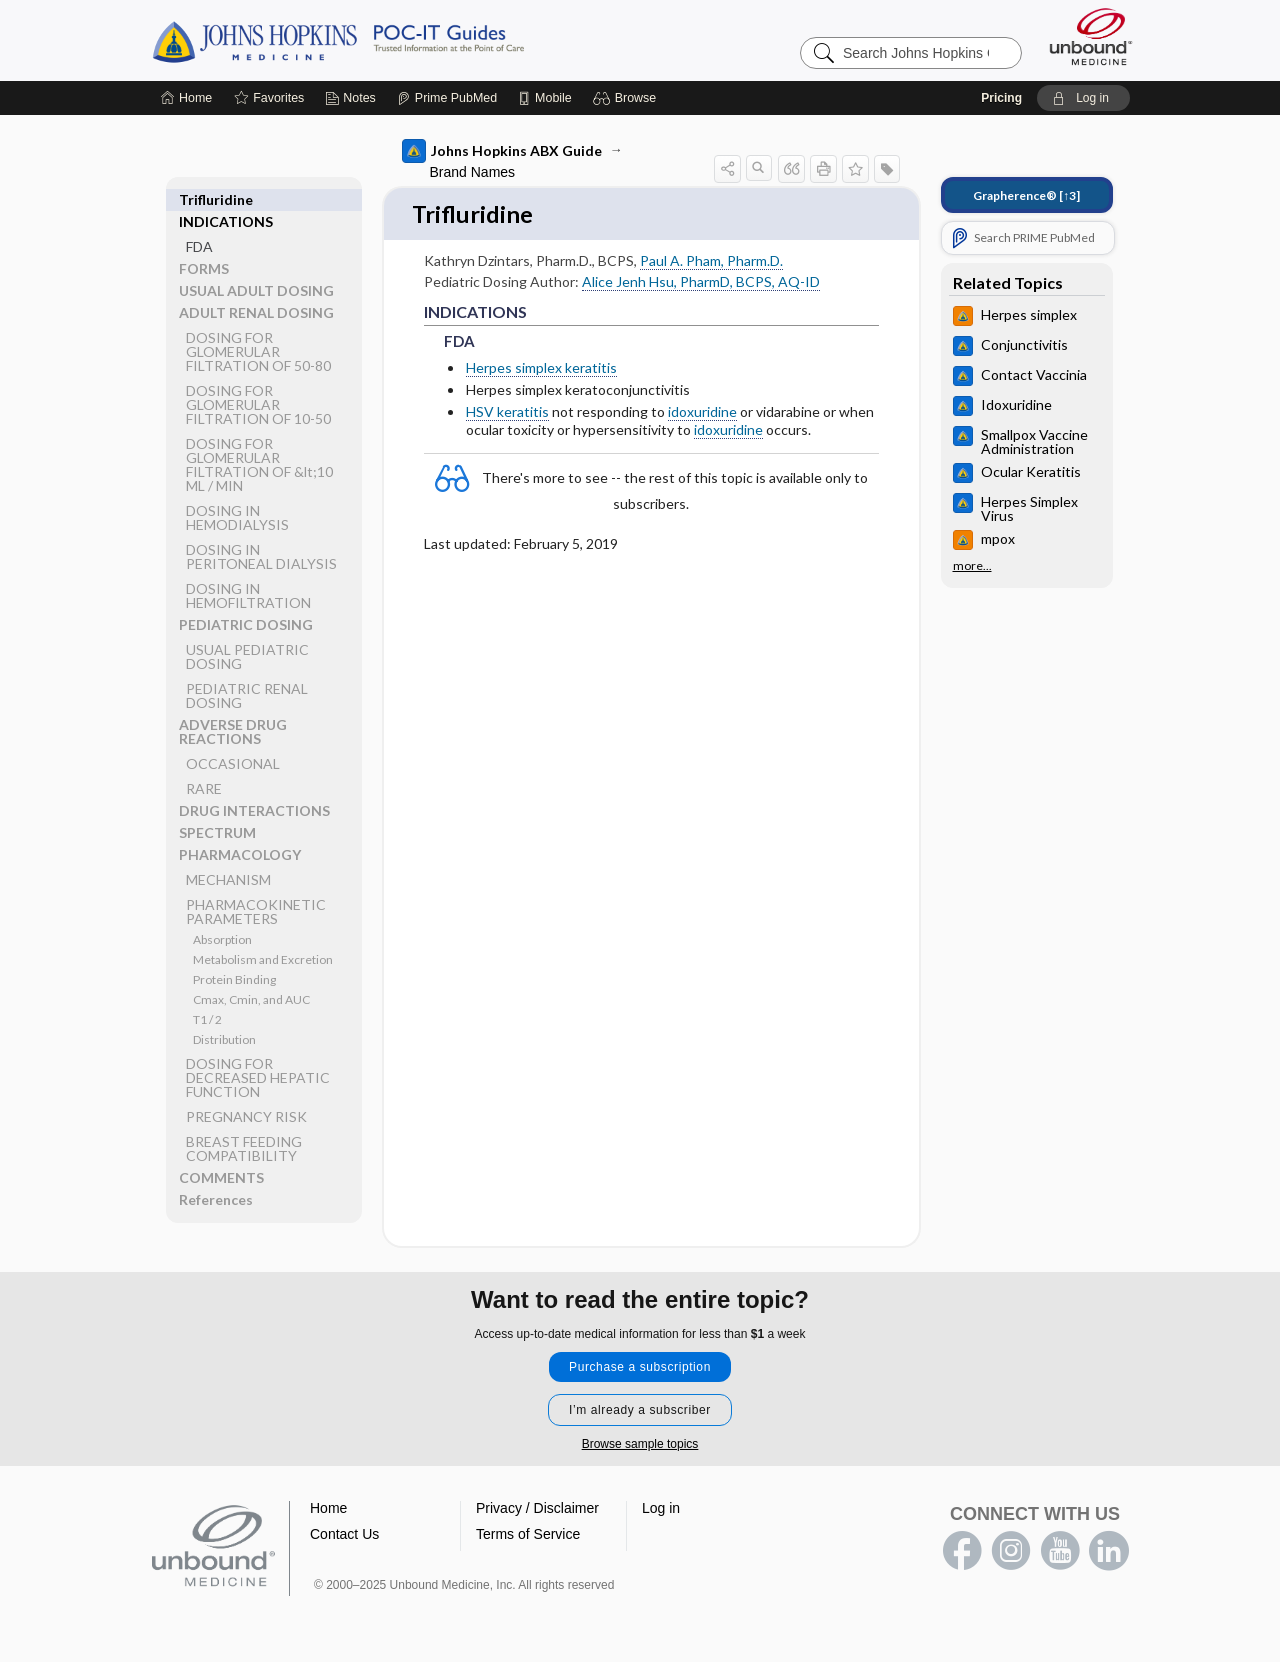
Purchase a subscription (640, 1368)
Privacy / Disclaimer (537, 1509)
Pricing (1001, 98)
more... (972, 566)
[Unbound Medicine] (1091, 36)
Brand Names (473, 172)
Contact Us (344, 1535)
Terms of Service (528, 1535)
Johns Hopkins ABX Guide (502, 151)
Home (328, 1509)
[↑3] (1026, 195)
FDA (199, 224)
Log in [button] (661, 1509)
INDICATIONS (226, 199)
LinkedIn (1109, 1552)
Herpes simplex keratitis (541, 368)
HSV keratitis (507, 413)
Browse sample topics (640, 1445)
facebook (962, 1552)
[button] (627, 98)
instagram (1011, 1552)
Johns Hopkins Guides (400, 40)
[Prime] (447, 98)
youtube (1060, 1552)
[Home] (186, 98)
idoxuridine (702, 413)
